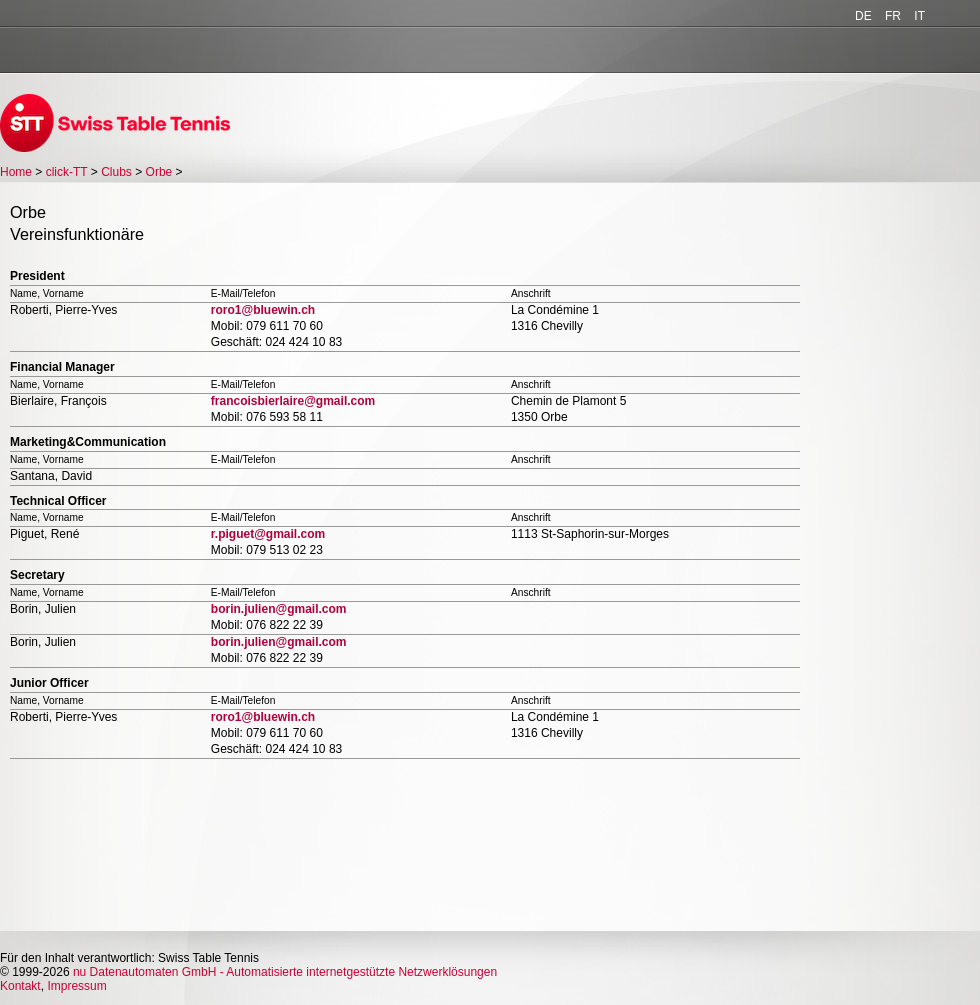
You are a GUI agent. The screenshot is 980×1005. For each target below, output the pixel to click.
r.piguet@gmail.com (268, 534)
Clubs (116, 172)
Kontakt (20, 986)
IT (919, 16)
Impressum (76, 986)
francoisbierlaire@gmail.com (293, 401)
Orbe (159, 172)
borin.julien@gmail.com (279, 609)
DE (863, 16)
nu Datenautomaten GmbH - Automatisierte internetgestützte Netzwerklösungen (285, 972)
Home (16, 172)
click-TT (67, 172)
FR (893, 16)
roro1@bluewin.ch (263, 310)
